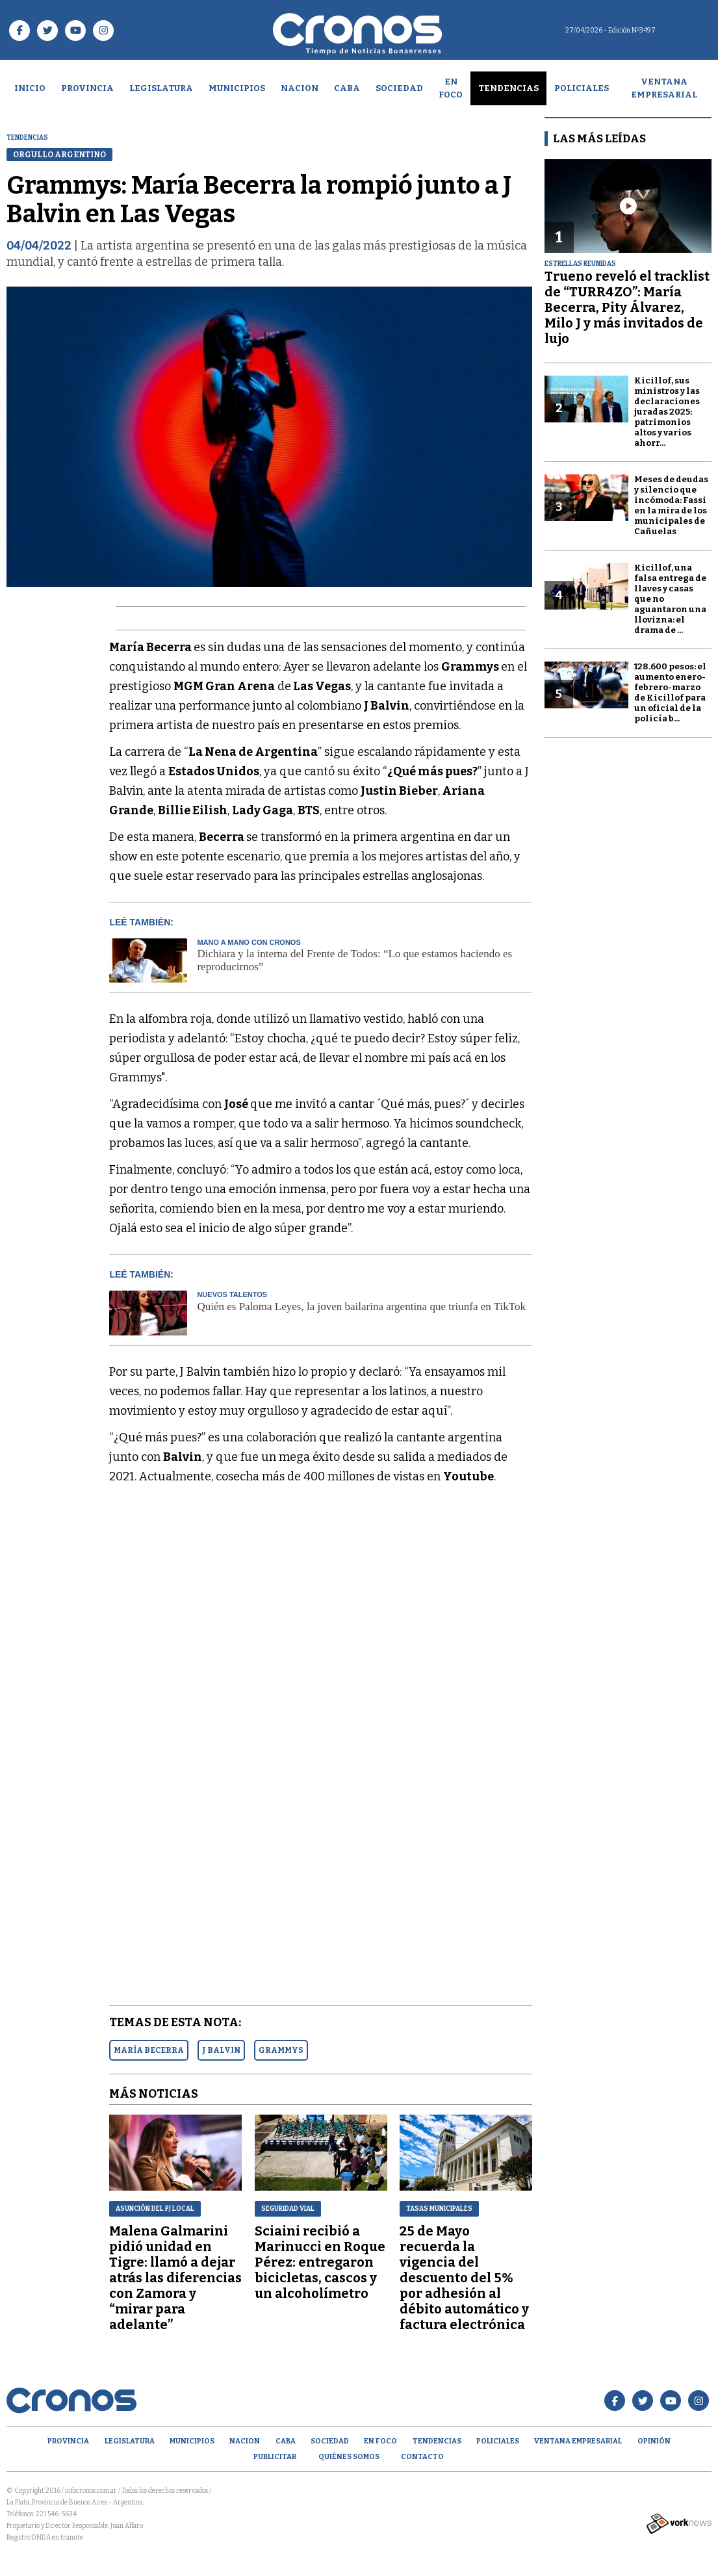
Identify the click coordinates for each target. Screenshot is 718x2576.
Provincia (87, 88)
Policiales (581, 88)
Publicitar (274, 2457)
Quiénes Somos (348, 2457)
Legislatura (161, 88)
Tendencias (508, 88)
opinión (654, 2441)
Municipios (237, 88)
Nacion (299, 88)
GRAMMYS (281, 2050)
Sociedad (399, 88)
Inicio (29, 88)
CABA (347, 88)
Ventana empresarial (664, 88)
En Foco (451, 88)
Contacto (422, 2457)
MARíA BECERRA (149, 2050)
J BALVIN (221, 2050)
